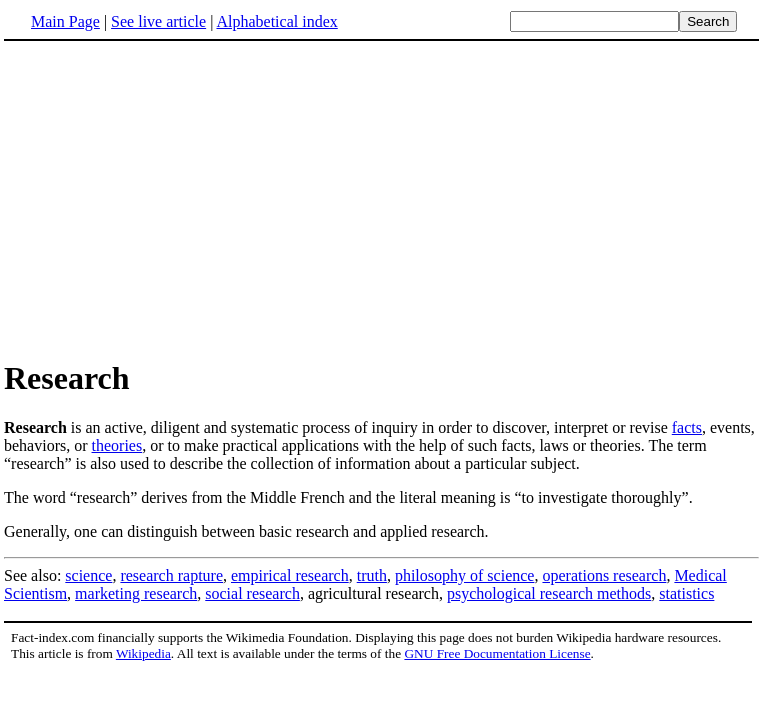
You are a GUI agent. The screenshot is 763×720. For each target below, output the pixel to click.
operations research (604, 575)
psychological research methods (549, 593)
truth (372, 575)
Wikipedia (143, 653)
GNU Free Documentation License (497, 653)
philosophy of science (465, 575)
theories (117, 445)
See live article (158, 21)
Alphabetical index (276, 21)
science (88, 575)
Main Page (65, 21)
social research (252, 593)
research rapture (171, 575)
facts (687, 427)
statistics (686, 593)
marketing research (136, 593)
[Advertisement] (172, 199)
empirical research (290, 575)
